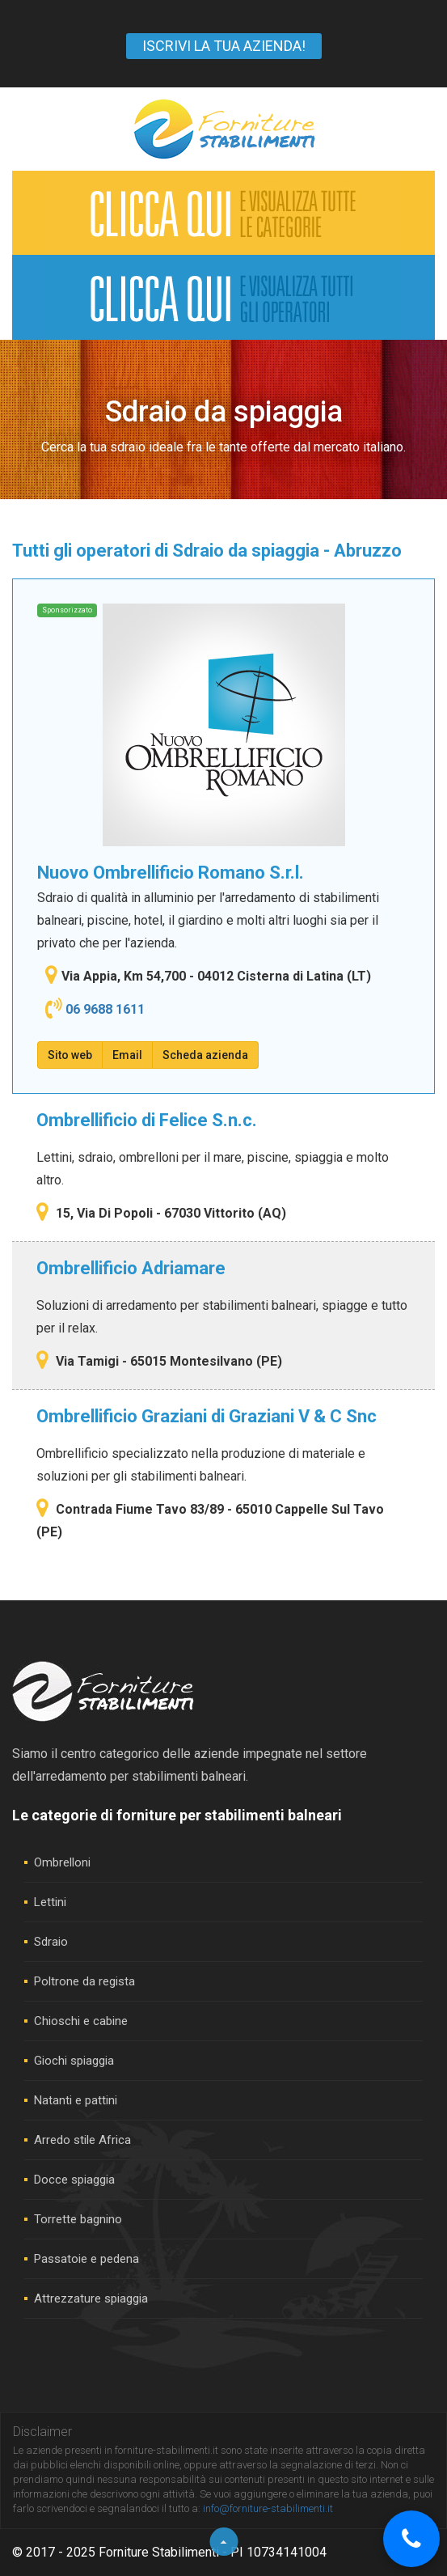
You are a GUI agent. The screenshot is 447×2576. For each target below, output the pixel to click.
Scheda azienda (205, 1055)
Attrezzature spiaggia (91, 2298)
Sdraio (51, 1941)
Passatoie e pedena (86, 2259)
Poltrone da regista (84, 1981)
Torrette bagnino (78, 2219)
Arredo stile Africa (82, 2140)
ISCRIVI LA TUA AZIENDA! (224, 45)
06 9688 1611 (105, 1009)
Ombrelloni (62, 1862)
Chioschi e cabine (81, 2021)
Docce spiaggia (74, 2179)
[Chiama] (411, 2538)
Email (127, 1055)
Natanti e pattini (75, 2100)
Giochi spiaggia (74, 2060)
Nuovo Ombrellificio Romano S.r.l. (170, 872)
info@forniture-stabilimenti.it (268, 2508)
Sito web (70, 1055)
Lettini (50, 1902)
